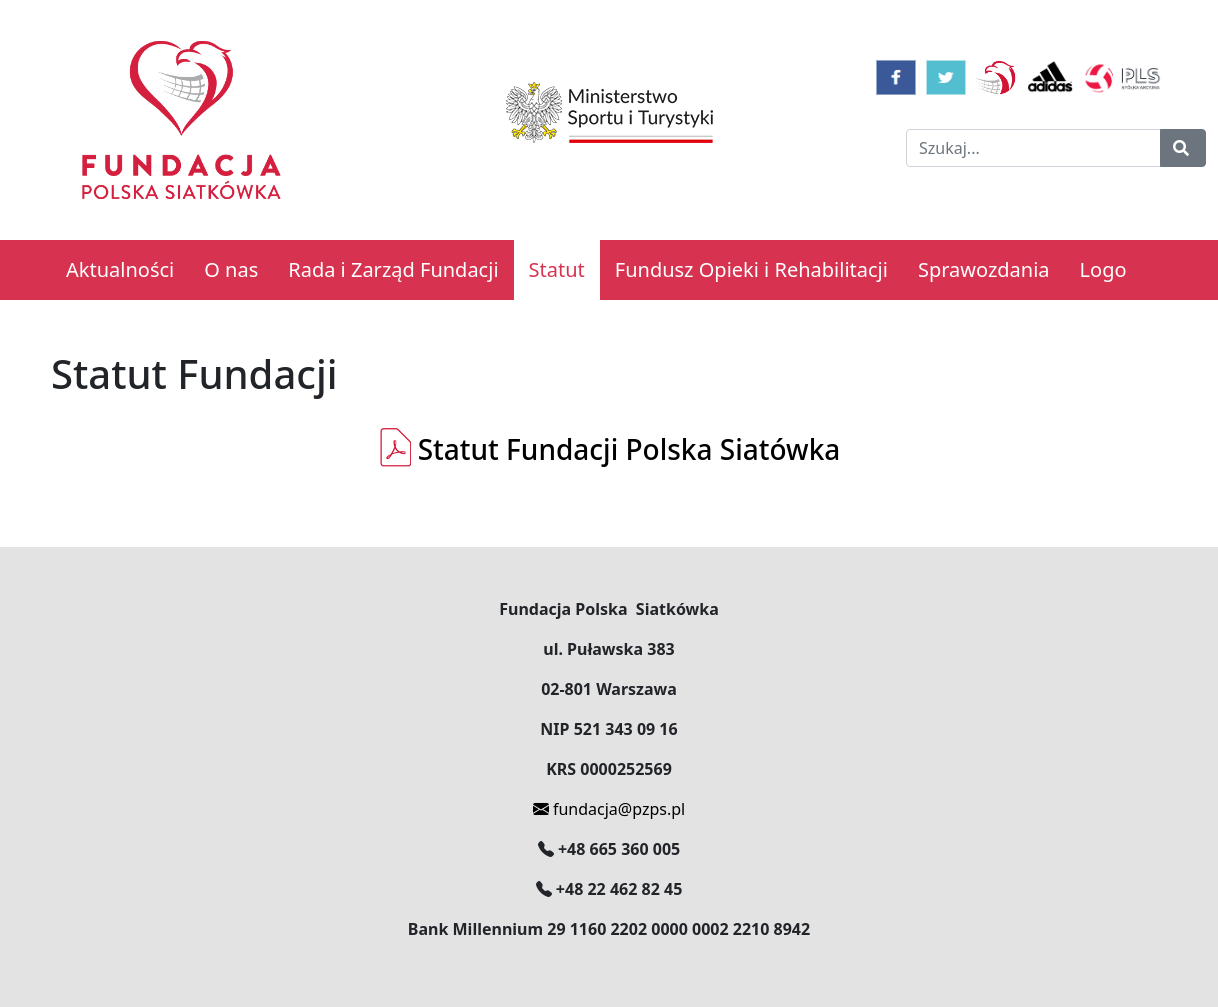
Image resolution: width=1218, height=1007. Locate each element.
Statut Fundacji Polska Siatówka (609, 449)
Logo (1103, 269)
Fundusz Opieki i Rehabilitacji (751, 269)
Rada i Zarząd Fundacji (393, 269)
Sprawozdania (984, 269)
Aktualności (120, 269)
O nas (231, 269)
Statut (557, 269)
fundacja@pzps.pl (609, 809)
